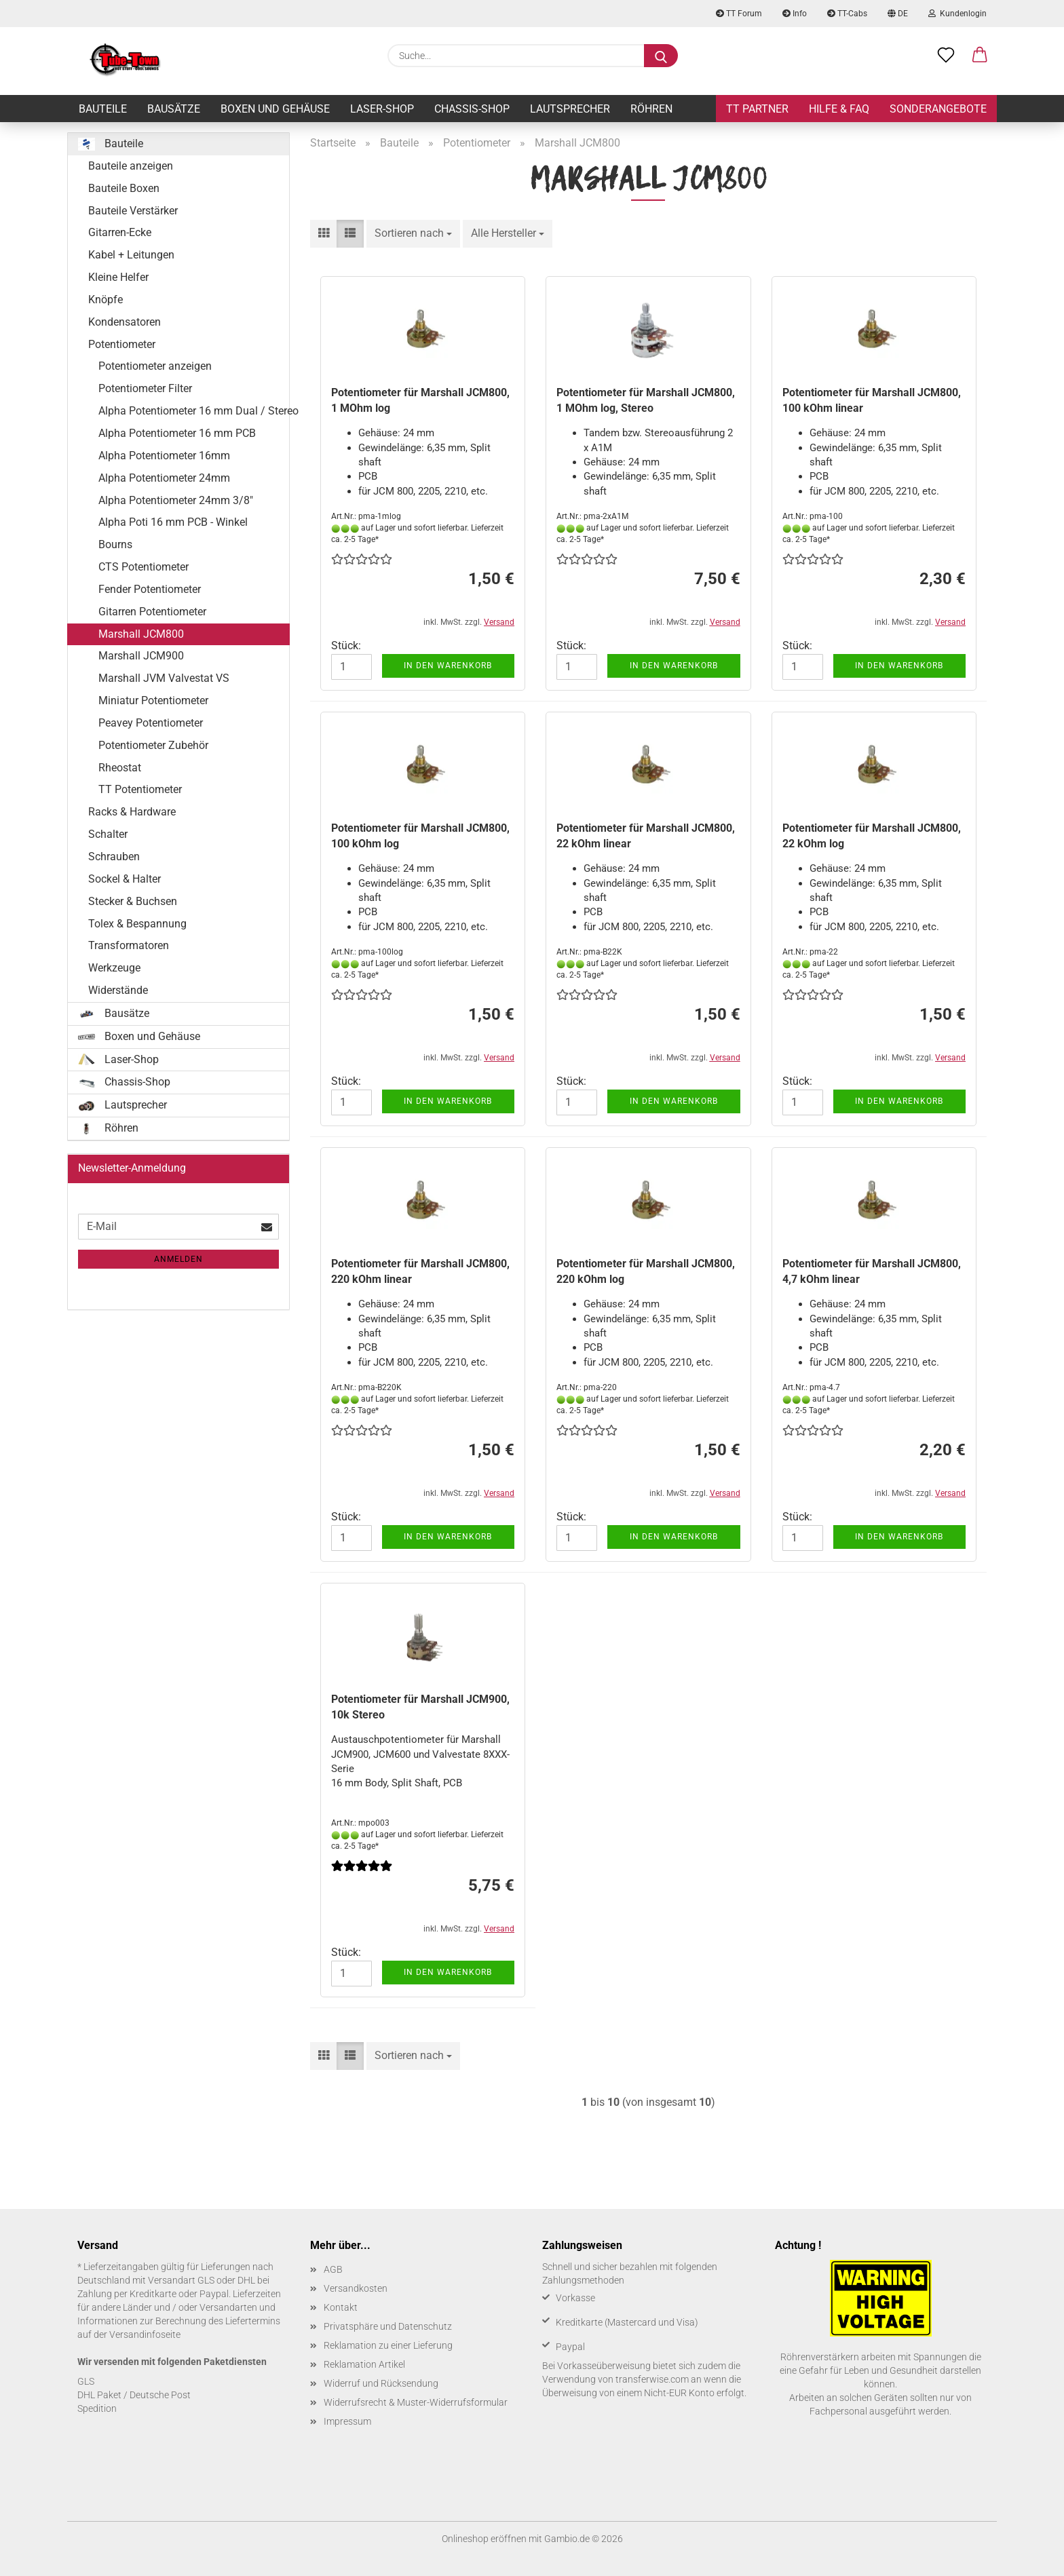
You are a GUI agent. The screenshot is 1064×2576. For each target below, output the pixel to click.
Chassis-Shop (472, 108)
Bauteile (103, 108)
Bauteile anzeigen (130, 165)
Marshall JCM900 (141, 655)
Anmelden (178, 1259)
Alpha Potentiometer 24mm (164, 478)
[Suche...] (661, 55)
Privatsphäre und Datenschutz (388, 2326)
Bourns (115, 544)
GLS (85, 2381)
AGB (333, 2269)
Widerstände (118, 990)
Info (794, 13)
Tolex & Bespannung (137, 923)
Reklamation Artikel (364, 2364)
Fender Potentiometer (149, 589)
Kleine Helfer (118, 277)
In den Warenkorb (448, 665)
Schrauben (114, 856)
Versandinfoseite (144, 2334)
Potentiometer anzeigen (155, 366)
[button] (980, 55)
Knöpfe (105, 299)
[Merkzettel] (946, 55)
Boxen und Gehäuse (275, 108)
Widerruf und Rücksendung (381, 2383)
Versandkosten (355, 2288)
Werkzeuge (114, 967)
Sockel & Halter (124, 878)
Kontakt (341, 2307)
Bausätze (173, 108)
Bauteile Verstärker (133, 210)
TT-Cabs (847, 13)
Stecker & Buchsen (132, 901)
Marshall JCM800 (141, 634)
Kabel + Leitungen (131, 254)
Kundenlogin (957, 13)
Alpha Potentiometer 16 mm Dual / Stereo (193, 410)
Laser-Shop (382, 108)
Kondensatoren (124, 321)
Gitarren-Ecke (119, 232)
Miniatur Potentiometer (153, 700)
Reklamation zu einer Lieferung (388, 2345)
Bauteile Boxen (123, 188)
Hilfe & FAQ (839, 108)
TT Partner (757, 108)
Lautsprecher (570, 108)
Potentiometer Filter (145, 388)
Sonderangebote (938, 108)
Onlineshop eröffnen (484, 2538)
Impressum (347, 2421)
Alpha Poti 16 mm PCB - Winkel (173, 522)
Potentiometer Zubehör (153, 745)
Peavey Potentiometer (150, 722)
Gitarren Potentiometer (152, 611)
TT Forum (739, 13)
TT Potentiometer (140, 789)
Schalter (108, 834)
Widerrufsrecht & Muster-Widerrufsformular (416, 2402)
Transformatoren (128, 945)
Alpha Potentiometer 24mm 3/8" (175, 500)
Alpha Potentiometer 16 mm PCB (177, 433)
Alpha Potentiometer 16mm (164, 455)
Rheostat (119, 767)
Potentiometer (121, 344)
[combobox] (413, 234)
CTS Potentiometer (143, 566)
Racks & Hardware (132, 811)
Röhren (651, 108)
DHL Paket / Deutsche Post (134, 2394)
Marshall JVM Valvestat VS (163, 678)
